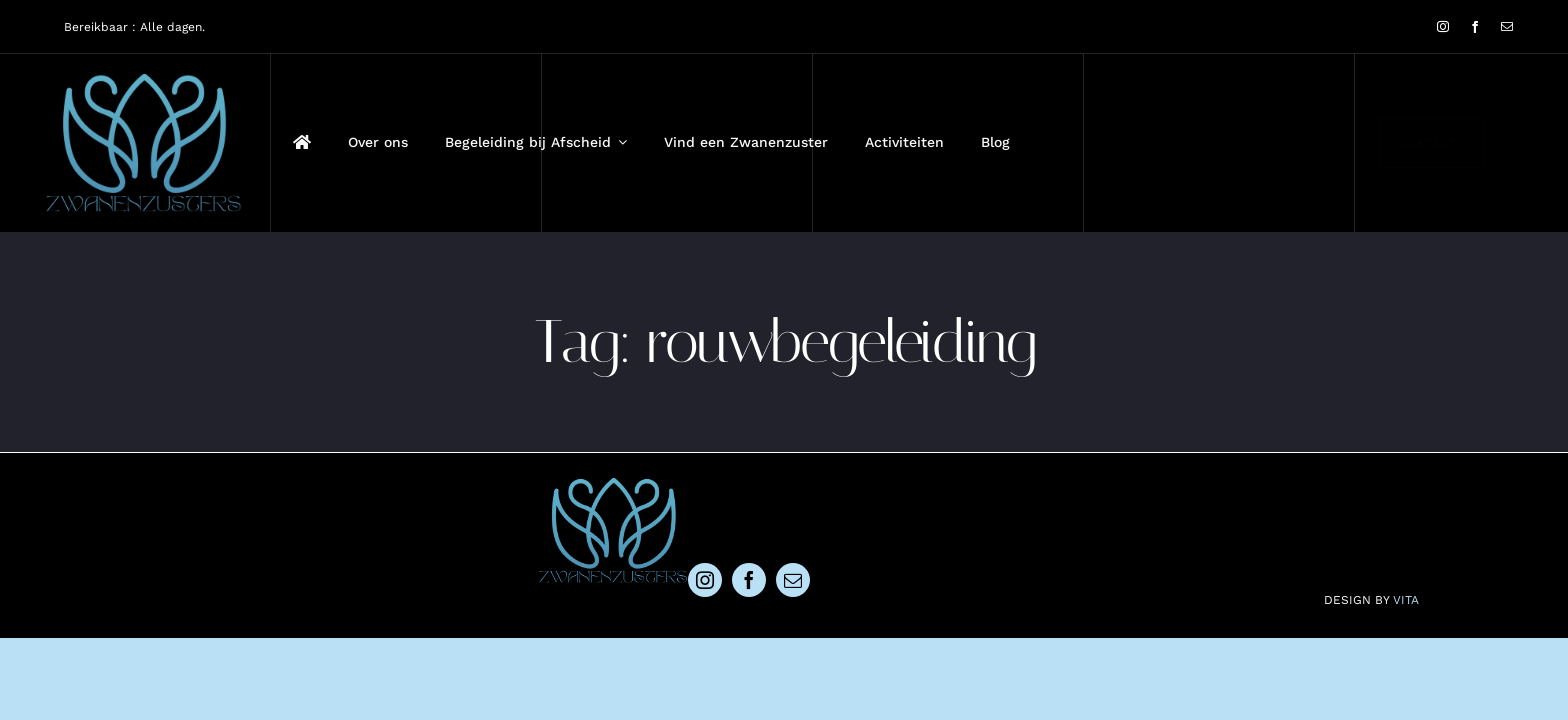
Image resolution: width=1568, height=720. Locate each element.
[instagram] (1443, 27)
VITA (1406, 600)
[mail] (1507, 27)
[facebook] (1475, 27)
